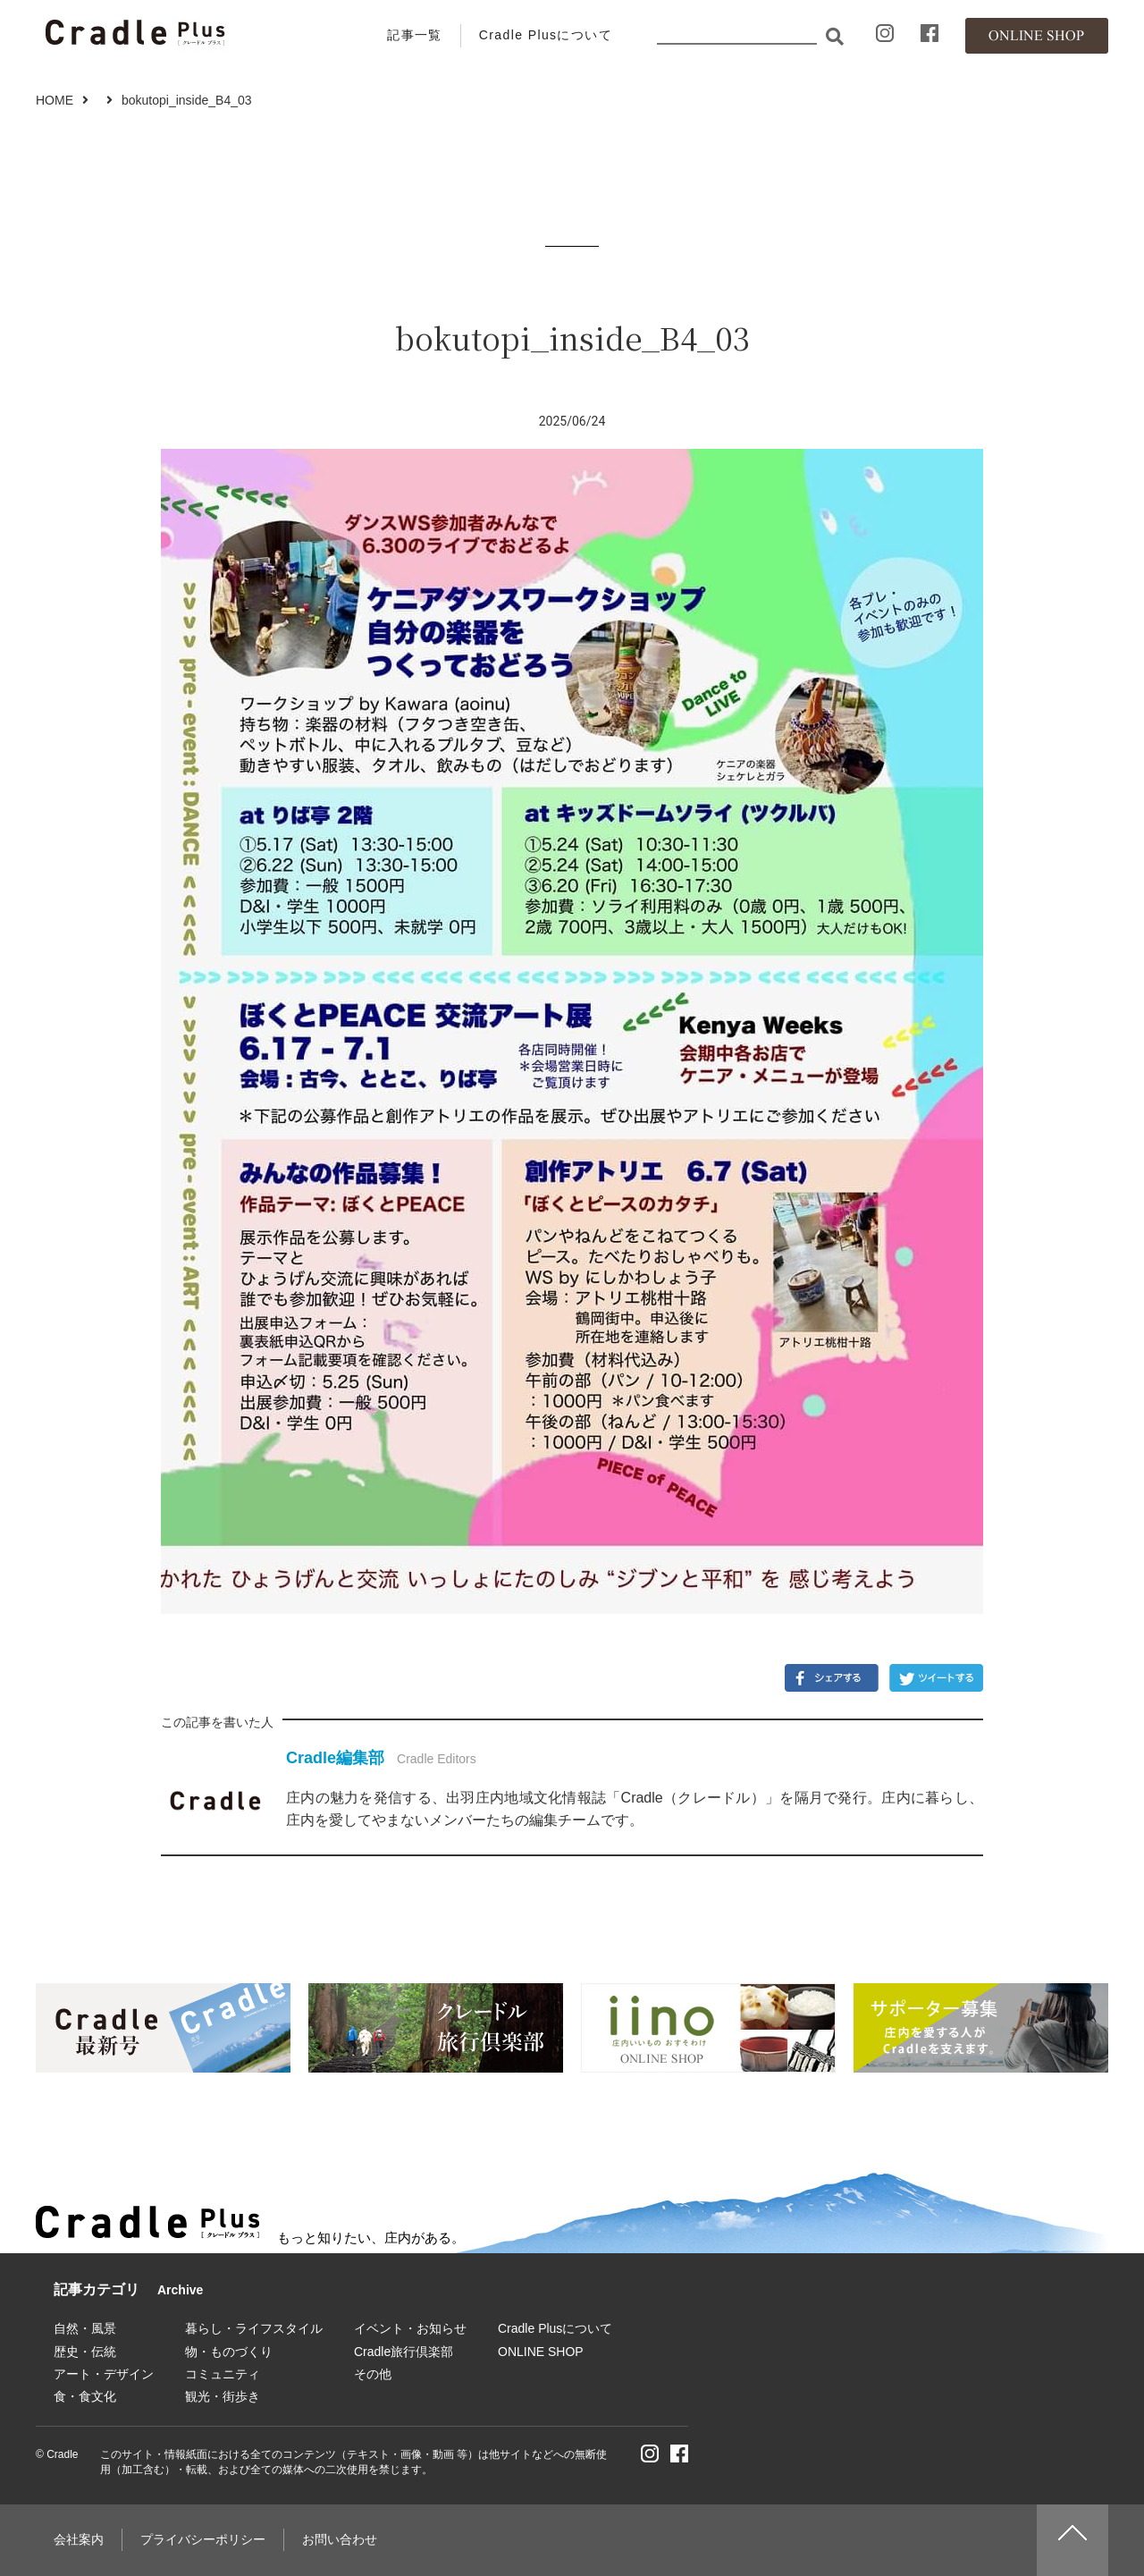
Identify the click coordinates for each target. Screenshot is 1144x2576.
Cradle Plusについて (545, 35)
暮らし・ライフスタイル (254, 2328)
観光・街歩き (222, 2396)
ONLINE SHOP (541, 2351)
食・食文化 (85, 2396)
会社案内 (79, 2539)
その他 (372, 2374)
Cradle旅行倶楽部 (403, 2351)
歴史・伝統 (85, 2351)
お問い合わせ (339, 2539)
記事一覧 (414, 35)
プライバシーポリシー (202, 2539)
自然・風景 (85, 2328)
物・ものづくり (229, 2351)
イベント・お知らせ (410, 2328)
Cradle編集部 (335, 1758)
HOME (54, 100)
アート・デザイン (104, 2374)
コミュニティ (222, 2374)
